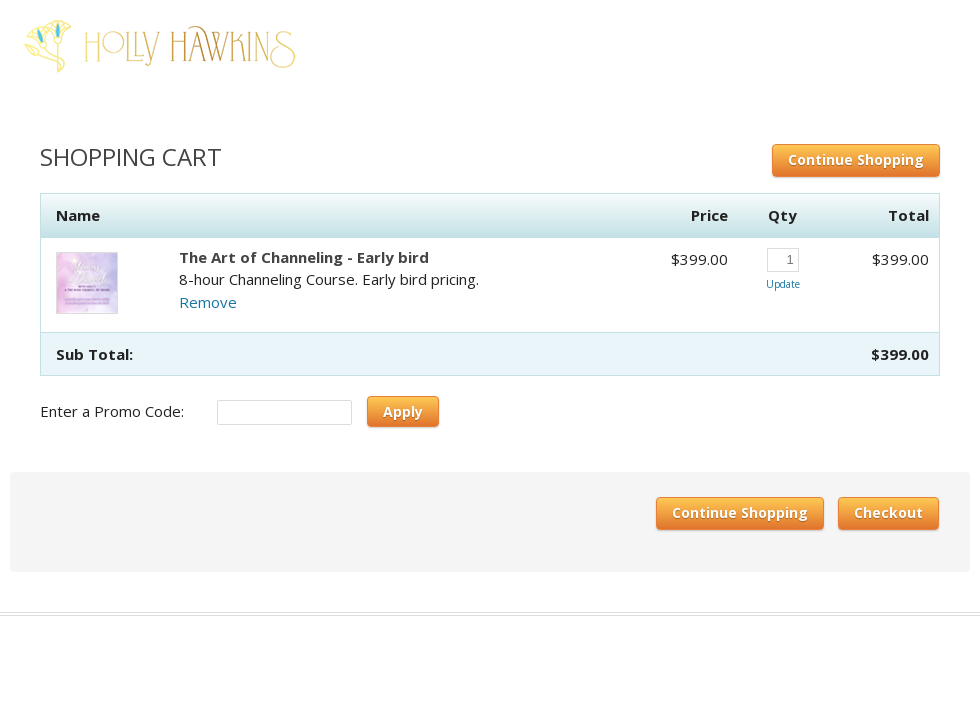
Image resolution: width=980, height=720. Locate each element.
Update (783, 284)
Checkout (888, 512)
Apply (403, 411)
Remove (208, 302)
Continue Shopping (856, 159)
